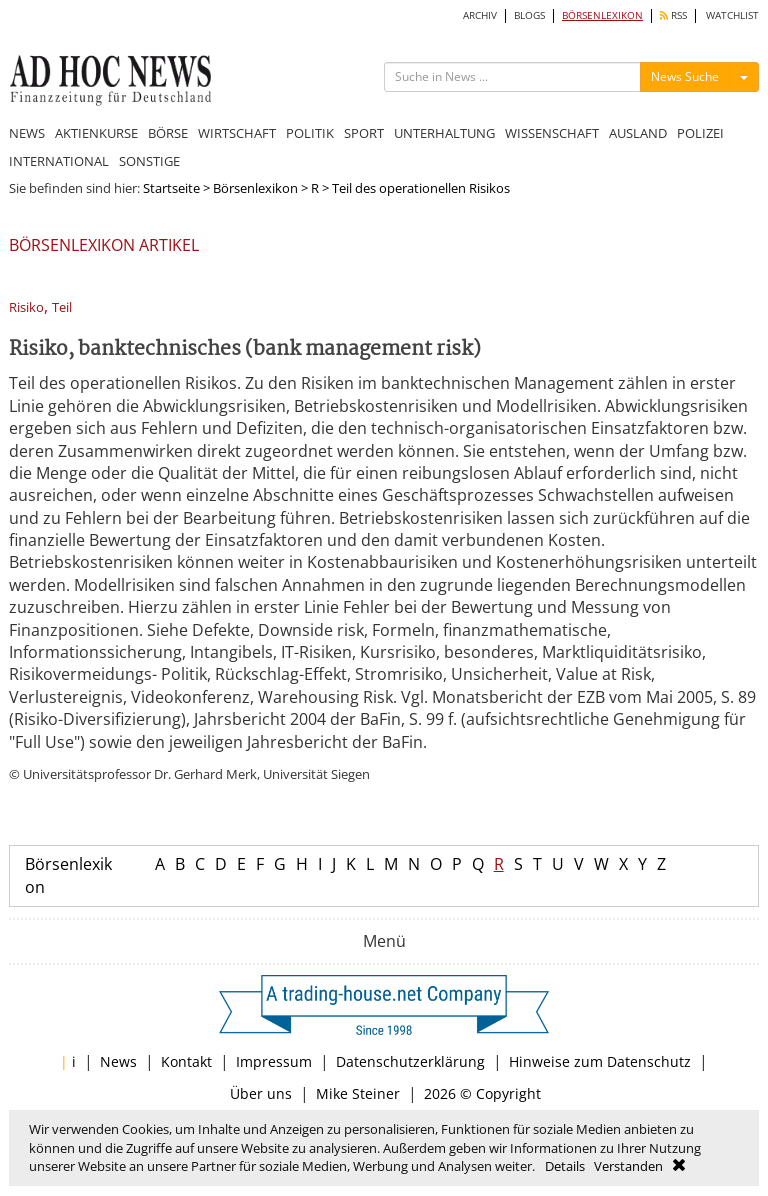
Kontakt (186, 1061)
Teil (62, 307)
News (118, 1061)
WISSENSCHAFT (552, 133)
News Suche (685, 76)
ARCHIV (480, 15)
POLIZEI (700, 133)
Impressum (274, 1061)
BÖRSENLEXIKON (602, 15)
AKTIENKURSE (96, 133)
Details (565, 1166)
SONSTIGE (149, 161)
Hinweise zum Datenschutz (600, 1061)
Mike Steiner (358, 1093)
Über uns (261, 1093)
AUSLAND (638, 133)
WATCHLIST (732, 15)
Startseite (171, 188)
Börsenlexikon (255, 188)
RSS (673, 15)
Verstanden (628, 1166)
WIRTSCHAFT (237, 133)
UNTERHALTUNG (444, 133)
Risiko (26, 307)
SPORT (364, 133)
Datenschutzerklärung (410, 1061)
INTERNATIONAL (59, 161)
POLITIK (310, 133)
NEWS (27, 133)
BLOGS (529, 15)
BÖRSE (168, 133)
